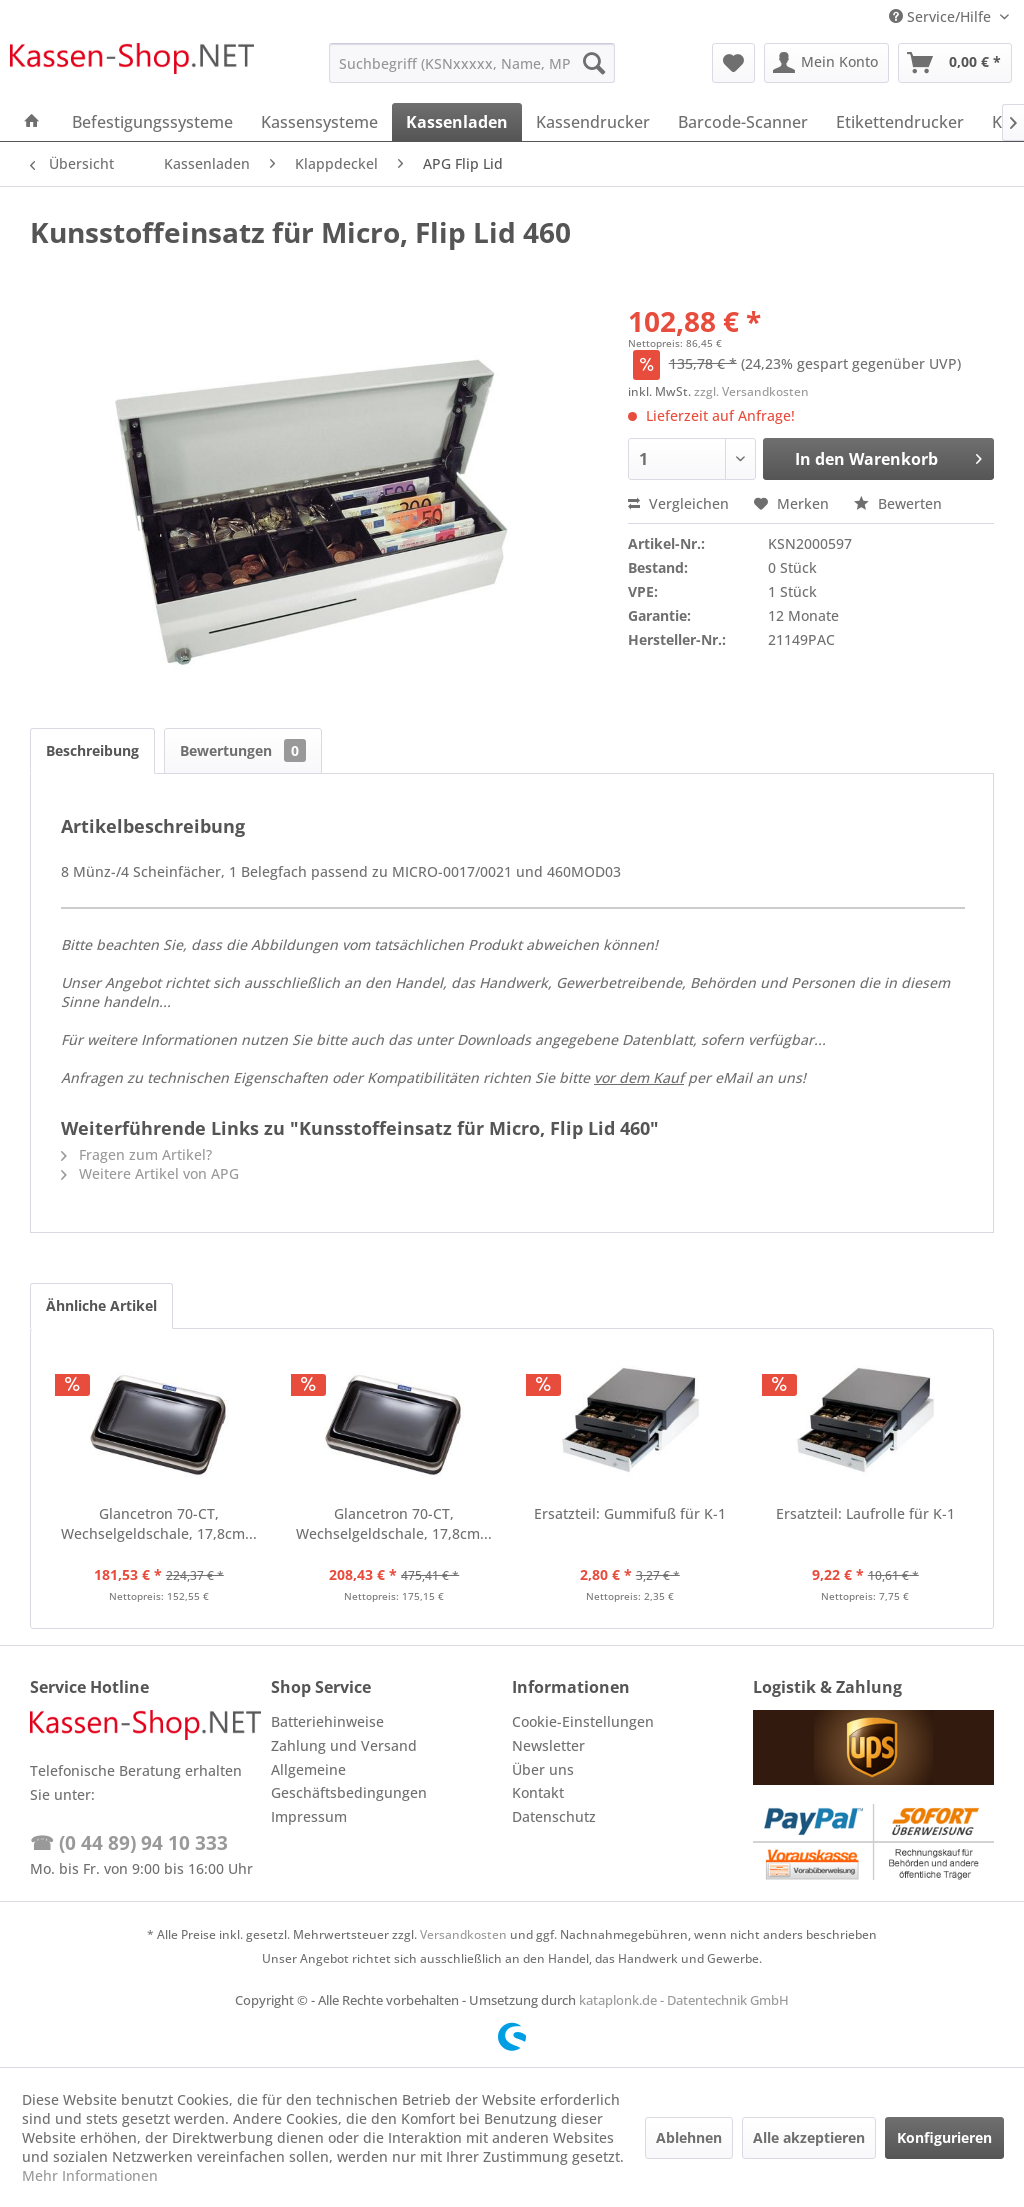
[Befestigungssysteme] (152, 122)
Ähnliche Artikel (101, 1305)
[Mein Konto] (826, 63)
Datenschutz (554, 1816)
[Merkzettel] (733, 63)
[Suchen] (594, 63)
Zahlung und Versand (344, 1745)
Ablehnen (689, 2137)
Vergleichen (678, 503)
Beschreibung (92, 750)
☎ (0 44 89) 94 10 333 (129, 1843)
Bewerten (898, 503)
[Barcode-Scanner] (743, 122)
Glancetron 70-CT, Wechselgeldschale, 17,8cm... (159, 1523)
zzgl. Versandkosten (751, 391)
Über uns (543, 1769)
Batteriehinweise (327, 1721)
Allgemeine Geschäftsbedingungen (349, 1781)
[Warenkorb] (955, 63)
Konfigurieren (944, 2137)
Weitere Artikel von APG (150, 1173)
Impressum (309, 1816)
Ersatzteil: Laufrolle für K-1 (865, 1513)
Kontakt (538, 1792)
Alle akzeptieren (809, 2137)
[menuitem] (472, 63)
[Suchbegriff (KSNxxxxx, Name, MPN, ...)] (472, 63)
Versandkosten (463, 1934)
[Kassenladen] (457, 122)
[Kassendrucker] (593, 122)
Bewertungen (243, 750)
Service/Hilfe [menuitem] (942, 16)
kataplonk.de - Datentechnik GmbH (684, 2000)
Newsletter (548, 1745)
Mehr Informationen (90, 2175)
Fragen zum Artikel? (136, 1154)
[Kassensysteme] (319, 122)
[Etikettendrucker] (900, 122)
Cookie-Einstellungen (583, 1721)
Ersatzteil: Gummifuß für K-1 (630, 1513)
